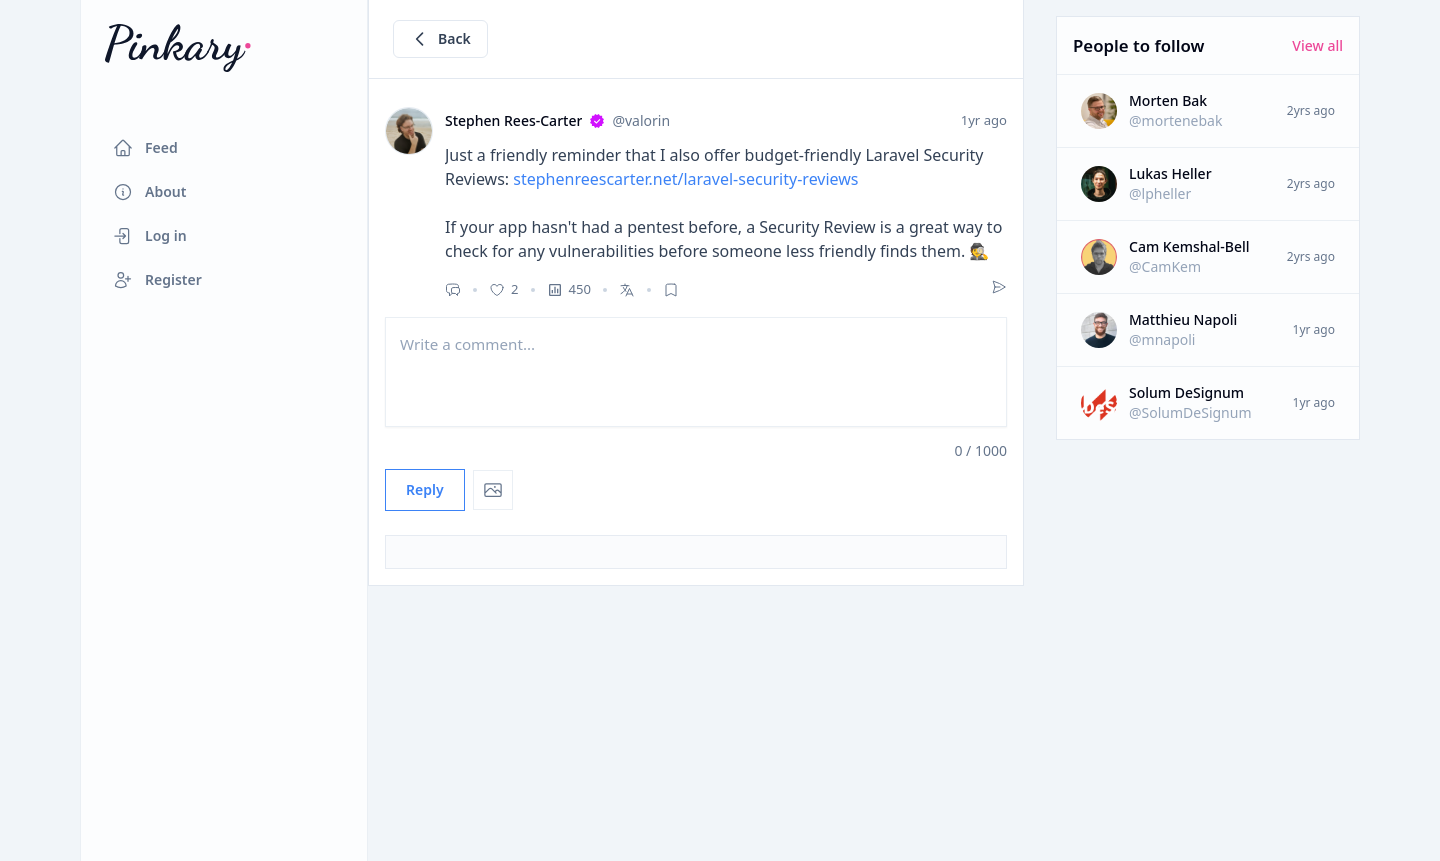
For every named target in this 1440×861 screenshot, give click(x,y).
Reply (425, 489)
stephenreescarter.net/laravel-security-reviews (685, 179)
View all (1317, 45)
